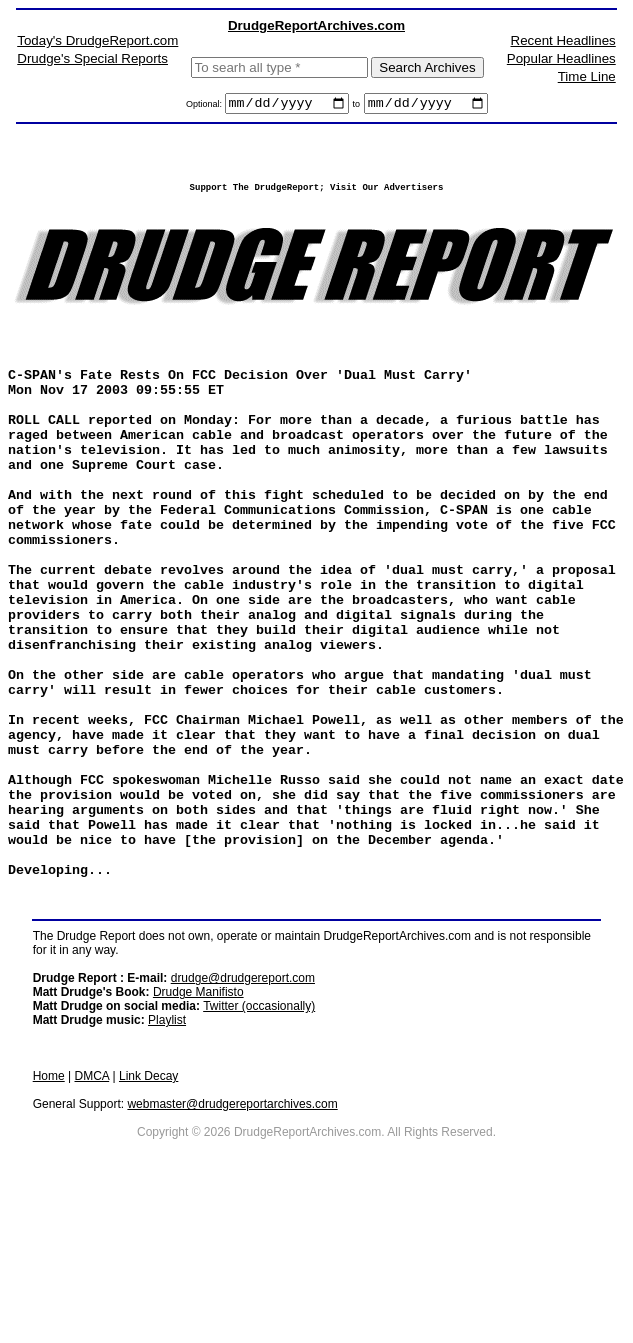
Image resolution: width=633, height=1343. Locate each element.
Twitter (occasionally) (259, 1138)
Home (49, 1208)
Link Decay (148, 1208)
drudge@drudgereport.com (243, 1110)
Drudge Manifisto (198, 1124)
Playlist (167, 1152)
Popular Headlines (561, 58)
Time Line (587, 76)
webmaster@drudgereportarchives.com (232, 1236)
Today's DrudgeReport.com (97, 40)
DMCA (92, 1208)
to (357, 107)
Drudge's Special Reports (92, 58)
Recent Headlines (563, 40)
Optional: (205, 107)
